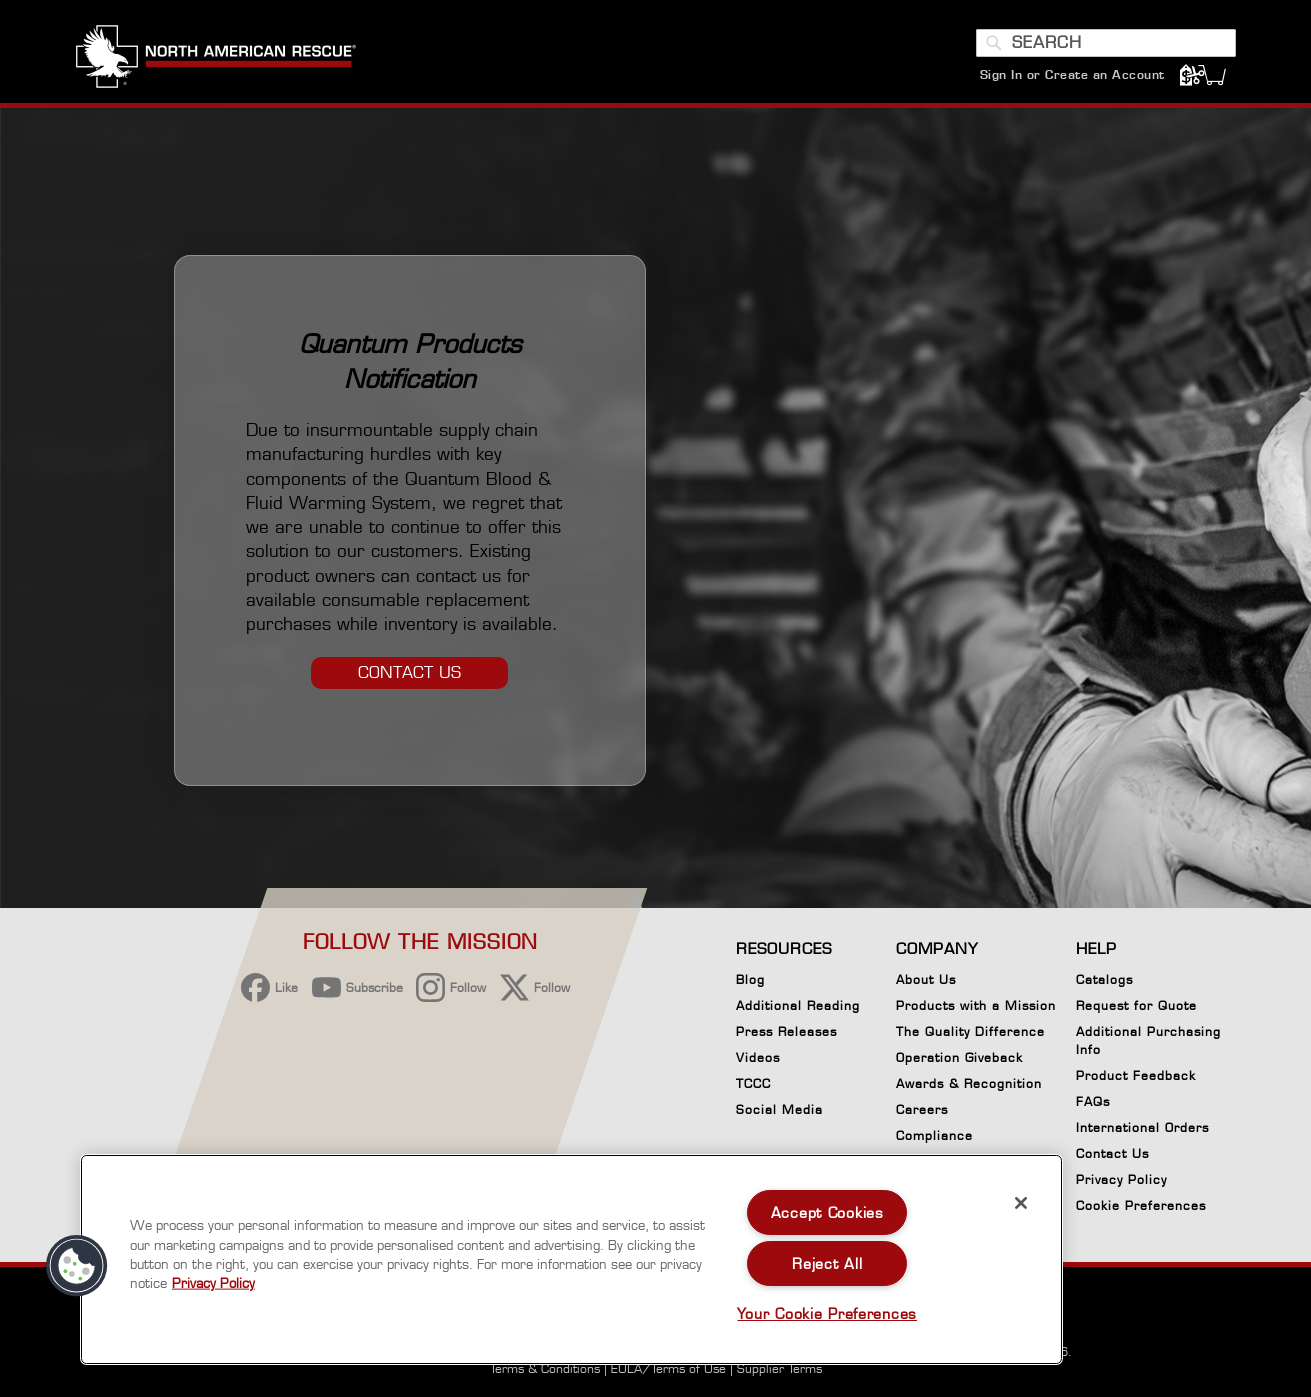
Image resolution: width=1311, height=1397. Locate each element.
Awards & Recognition (969, 1083)
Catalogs (1104, 979)
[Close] (1021, 1203)
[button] (77, 1266)
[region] (571, 1259)
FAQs (1093, 1101)
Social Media (779, 1109)
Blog (750, 979)
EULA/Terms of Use (668, 1368)
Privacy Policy (1121, 1179)
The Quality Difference (970, 1031)
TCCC (753, 1083)
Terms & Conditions (545, 1368)
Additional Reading (798, 1005)
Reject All (827, 1263)
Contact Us (1112, 1153)
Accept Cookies (827, 1212)
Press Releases (786, 1031)
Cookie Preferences (1141, 1209)
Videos (758, 1057)
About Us (926, 979)
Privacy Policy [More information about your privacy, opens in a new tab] (213, 1283)
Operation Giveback (959, 1057)
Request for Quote (1136, 1005)
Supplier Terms (779, 1368)
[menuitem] (455, 59)
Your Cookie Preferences (827, 1313)
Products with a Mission (976, 1005)
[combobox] (1106, 43)
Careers (922, 1109)
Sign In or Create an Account (1072, 74)
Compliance (934, 1135)
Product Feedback (1136, 1075)
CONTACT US (409, 672)
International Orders (1142, 1127)
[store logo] (216, 59)
